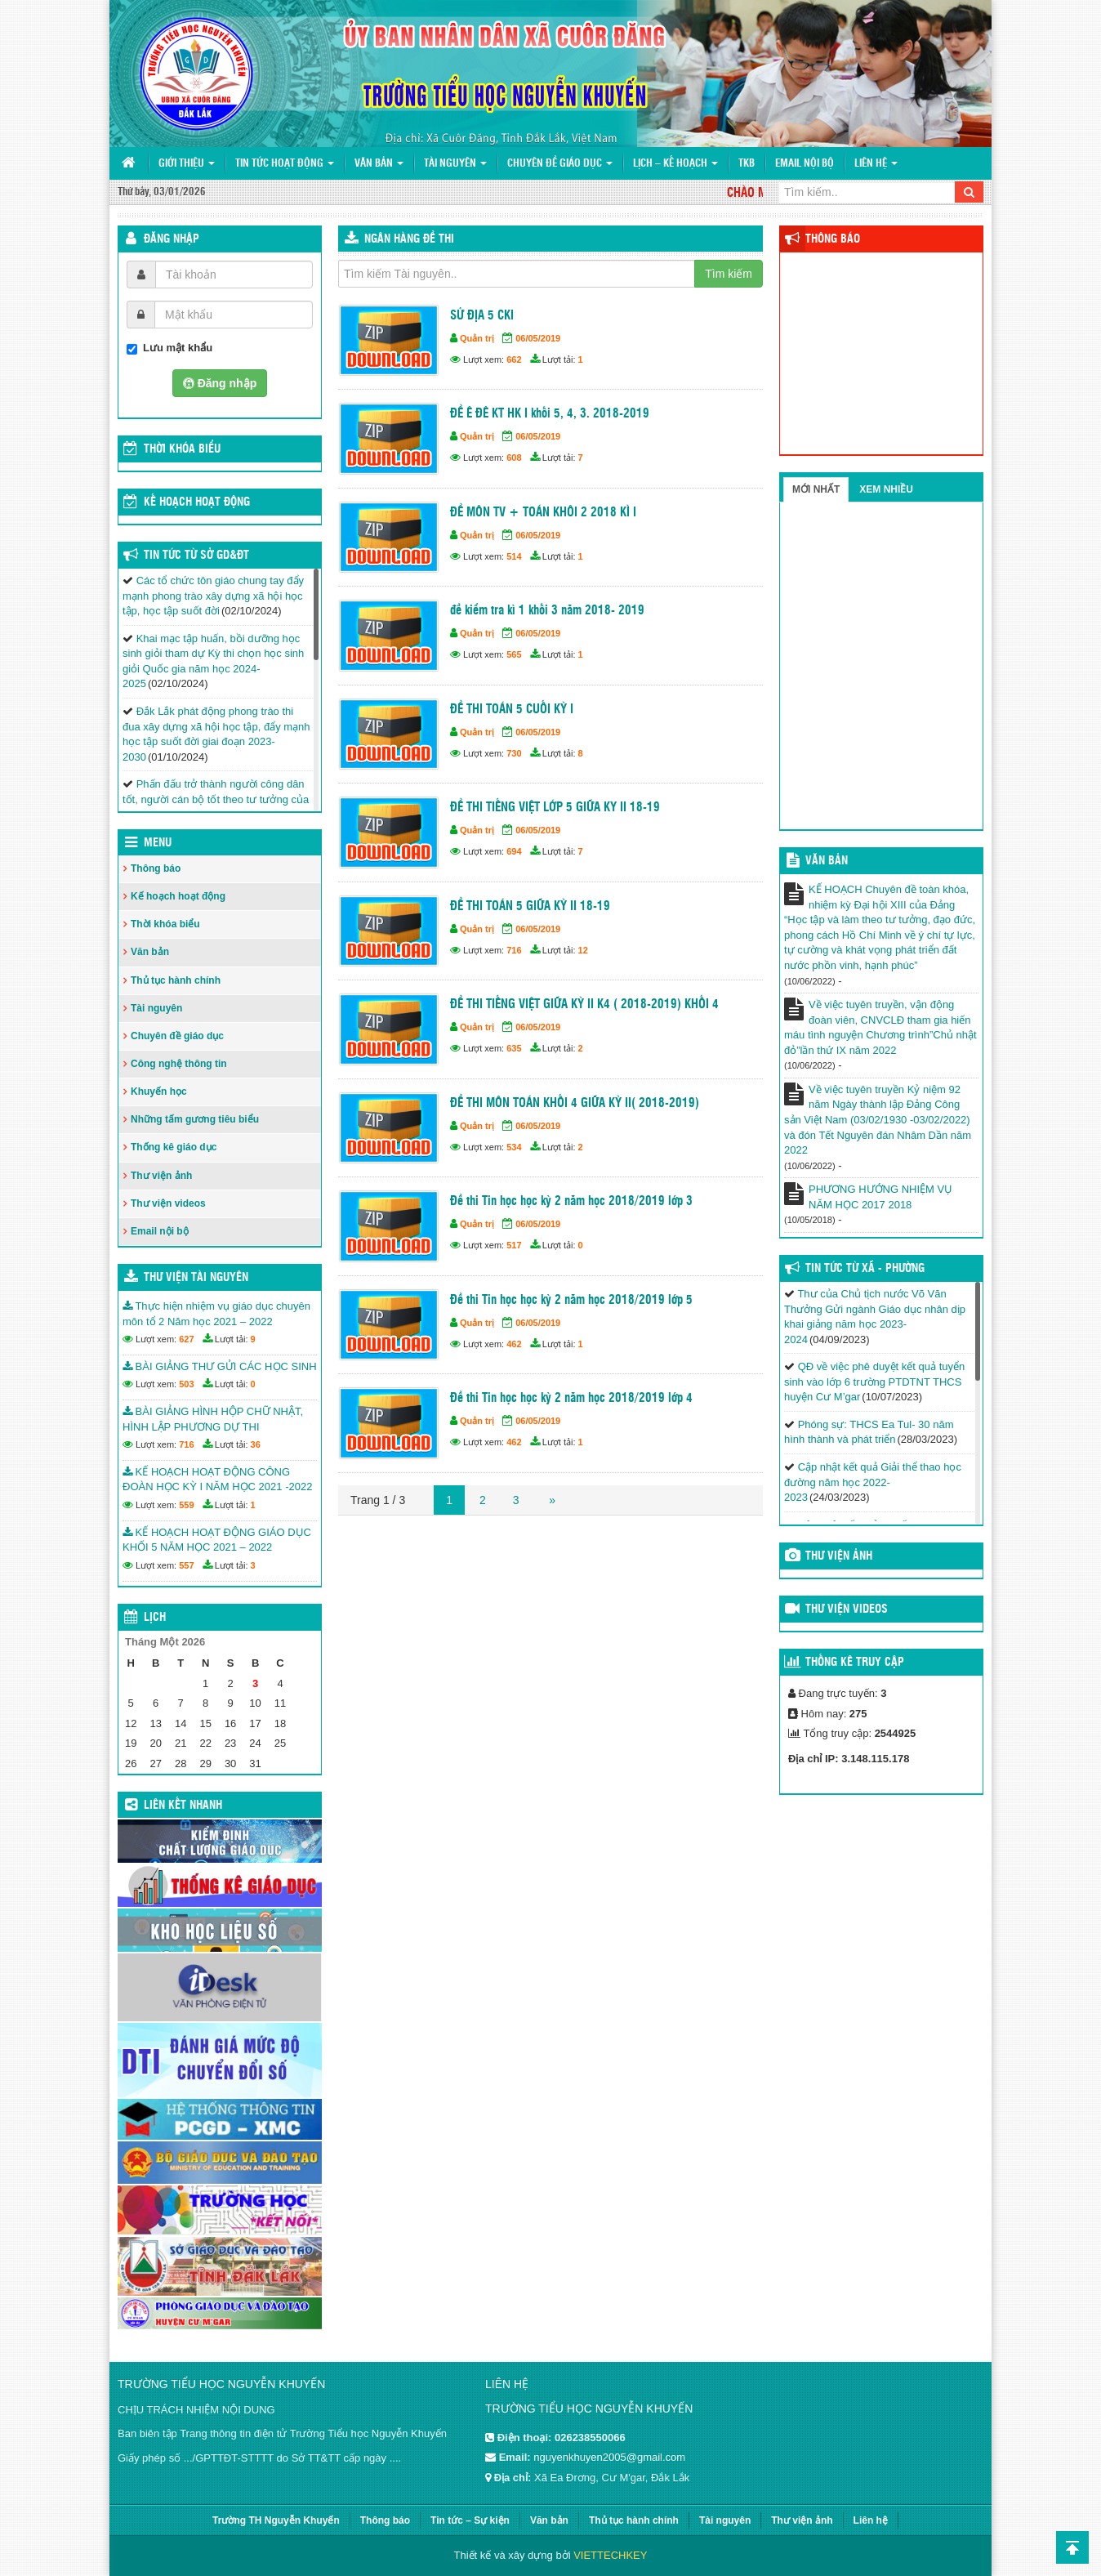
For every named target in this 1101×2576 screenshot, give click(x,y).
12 (583, 950)
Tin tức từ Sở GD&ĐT (196, 555)
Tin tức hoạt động (284, 163)
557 (186, 1565)
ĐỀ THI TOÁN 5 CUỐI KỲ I (511, 709)
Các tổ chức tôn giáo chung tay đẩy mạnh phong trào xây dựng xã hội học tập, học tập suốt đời (213, 595)
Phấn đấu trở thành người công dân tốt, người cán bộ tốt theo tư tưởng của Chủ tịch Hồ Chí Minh (216, 799)
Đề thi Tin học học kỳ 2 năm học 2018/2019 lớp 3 (571, 1201)
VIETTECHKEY (610, 2555)
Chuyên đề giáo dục (560, 163)
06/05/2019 (537, 338)
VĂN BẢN (826, 861)
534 (513, 1147)
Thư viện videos (168, 1203)
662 (513, 359)
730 (513, 753)
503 (186, 1384)
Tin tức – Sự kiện (470, 2520)
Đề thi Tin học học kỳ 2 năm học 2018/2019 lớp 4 (571, 1398)
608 (513, 457)
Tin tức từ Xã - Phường (865, 1269)
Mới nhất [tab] (816, 489)
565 (513, 654)
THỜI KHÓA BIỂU (182, 449)
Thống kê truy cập (854, 1662)
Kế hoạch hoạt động (197, 502)
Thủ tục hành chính (176, 980)
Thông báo (156, 868)
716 (513, 950)
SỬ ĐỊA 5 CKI (482, 316)
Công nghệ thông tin (179, 1063)
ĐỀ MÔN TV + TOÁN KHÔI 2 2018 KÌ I (543, 513)
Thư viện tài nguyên (196, 1278)
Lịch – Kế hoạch (675, 163)
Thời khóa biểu (165, 924)
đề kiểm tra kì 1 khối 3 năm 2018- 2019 (547, 611)
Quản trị (477, 338)
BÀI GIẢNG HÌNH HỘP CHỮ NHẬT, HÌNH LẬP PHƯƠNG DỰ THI (213, 1419)
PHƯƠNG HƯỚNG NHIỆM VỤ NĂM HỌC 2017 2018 (880, 1197)
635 (513, 1048)
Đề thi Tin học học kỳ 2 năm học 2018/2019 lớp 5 (571, 1300)
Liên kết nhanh (183, 1805)
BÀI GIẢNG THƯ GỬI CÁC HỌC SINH (220, 1366)
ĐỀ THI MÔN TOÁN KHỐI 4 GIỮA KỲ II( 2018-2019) (574, 1103)
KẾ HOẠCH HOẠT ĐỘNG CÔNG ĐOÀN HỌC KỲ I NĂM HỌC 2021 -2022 (217, 1479)
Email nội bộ (804, 163)
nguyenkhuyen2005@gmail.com (609, 2457)
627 (186, 1339)
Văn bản (378, 163)
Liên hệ (876, 163)
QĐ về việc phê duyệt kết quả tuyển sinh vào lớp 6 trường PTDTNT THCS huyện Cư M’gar (874, 1381)
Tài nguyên (455, 163)
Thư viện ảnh (161, 1175)
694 (513, 851)
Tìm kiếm (728, 273)
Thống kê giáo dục (173, 1147)
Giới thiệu (186, 163)
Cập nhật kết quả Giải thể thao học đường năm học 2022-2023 (872, 1482)
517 (513, 1245)
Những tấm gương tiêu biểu (195, 1119)
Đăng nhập (171, 239)
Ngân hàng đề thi (409, 239)
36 (256, 1444)
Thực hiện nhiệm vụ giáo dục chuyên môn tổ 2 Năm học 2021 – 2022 (216, 1314)
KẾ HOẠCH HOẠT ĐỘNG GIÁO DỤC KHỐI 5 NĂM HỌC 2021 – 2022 (217, 1540)
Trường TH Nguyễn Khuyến (276, 2520)
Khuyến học (159, 1091)
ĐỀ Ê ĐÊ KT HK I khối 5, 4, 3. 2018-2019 (549, 414)
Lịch (155, 1617)
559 (186, 1505)
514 (513, 556)
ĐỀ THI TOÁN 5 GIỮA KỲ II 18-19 (530, 906)
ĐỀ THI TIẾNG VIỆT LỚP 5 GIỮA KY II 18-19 (555, 807)
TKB (746, 163)
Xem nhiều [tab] (886, 489)
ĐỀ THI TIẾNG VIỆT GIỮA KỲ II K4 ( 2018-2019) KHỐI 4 (584, 1004)
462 (513, 1344)
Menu (158, 843)
